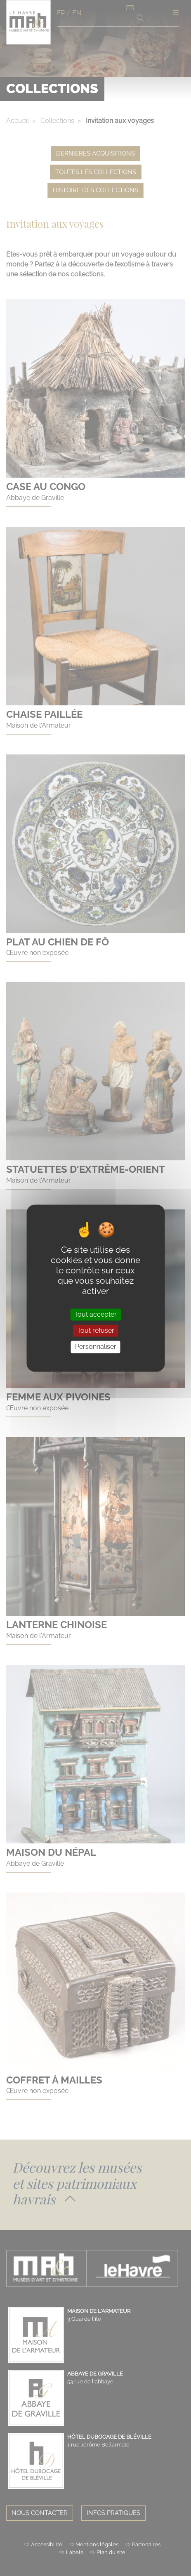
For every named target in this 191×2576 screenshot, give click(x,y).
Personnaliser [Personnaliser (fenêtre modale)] (95, 1347)
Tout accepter (95, 1314)
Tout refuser (95, 1331)
